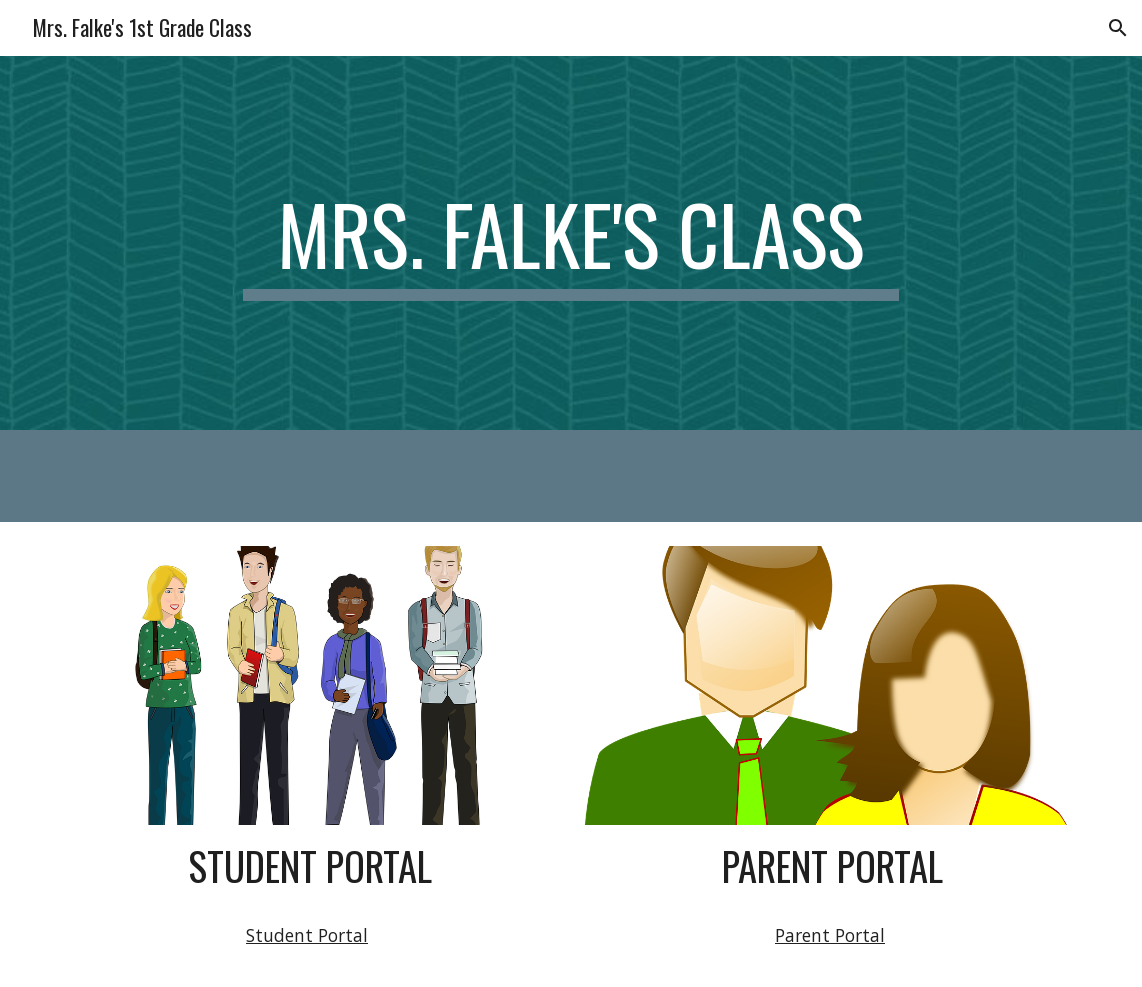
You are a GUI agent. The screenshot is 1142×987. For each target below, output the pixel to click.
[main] (570, 243)
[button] (1118, 28)
